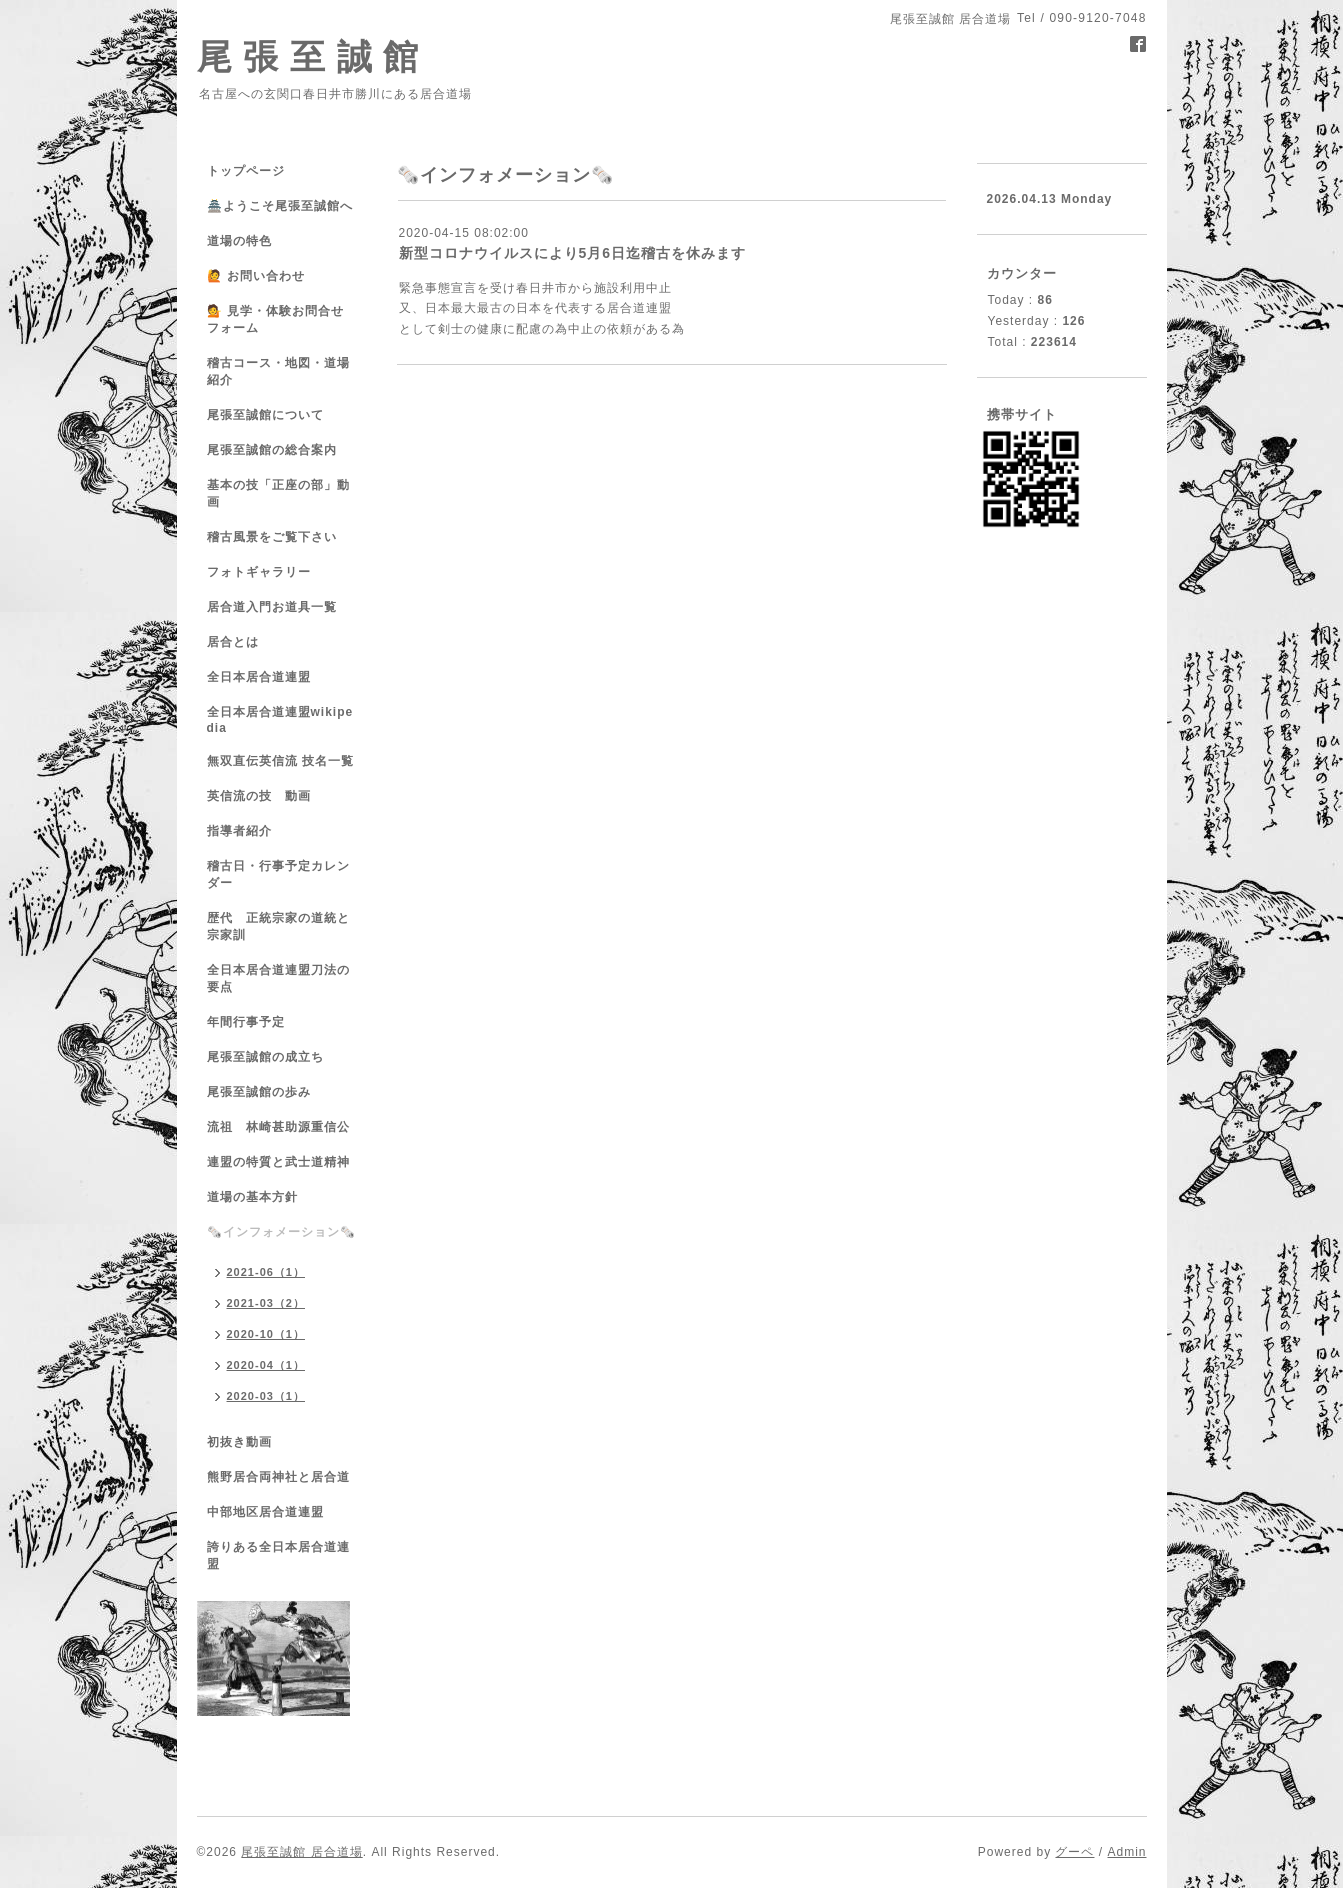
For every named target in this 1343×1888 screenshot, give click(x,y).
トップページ (246, 171)
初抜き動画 (239, 1442)
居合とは (233, 642)
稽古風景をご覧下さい (272, 537)
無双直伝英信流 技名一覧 (280, 761)
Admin (1126, 1852)
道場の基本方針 (252, 1197)
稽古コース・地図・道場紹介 (278, 371)
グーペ (1074, 1852)
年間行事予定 (246, 1022)
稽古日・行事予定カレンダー (278, 874)
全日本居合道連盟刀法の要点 (278, 978)
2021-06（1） (266, 1272)
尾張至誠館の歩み (259, 1092)
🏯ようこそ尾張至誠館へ (280, 206)
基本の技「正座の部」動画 (278, 493)
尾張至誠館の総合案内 (272, 450)
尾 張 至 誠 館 (308, 56)
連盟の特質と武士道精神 (278, 1162)
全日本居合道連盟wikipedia (280, 720)
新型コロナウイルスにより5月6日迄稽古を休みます (573, 253)
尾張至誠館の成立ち (265, 1057)
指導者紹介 (239, 831)
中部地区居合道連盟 (265, 1512)
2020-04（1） (266, 1365)
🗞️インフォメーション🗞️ (281, 1232)
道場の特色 (246, 241)
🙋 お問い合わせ (256, 276)
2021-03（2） (266, 1303)
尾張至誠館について (265, 415)
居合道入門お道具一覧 (272, 607)
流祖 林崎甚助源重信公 (278, 1127)
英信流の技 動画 (259, 796)
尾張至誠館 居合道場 (301, 1852)
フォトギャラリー (259, 572)
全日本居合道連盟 (259, 677)
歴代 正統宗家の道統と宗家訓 (278, 926)
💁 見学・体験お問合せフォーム (275, 319)
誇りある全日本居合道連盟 (278, 1555)
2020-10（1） (266, 1334)
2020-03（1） (266, 1396)
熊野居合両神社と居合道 (278, 1477)
